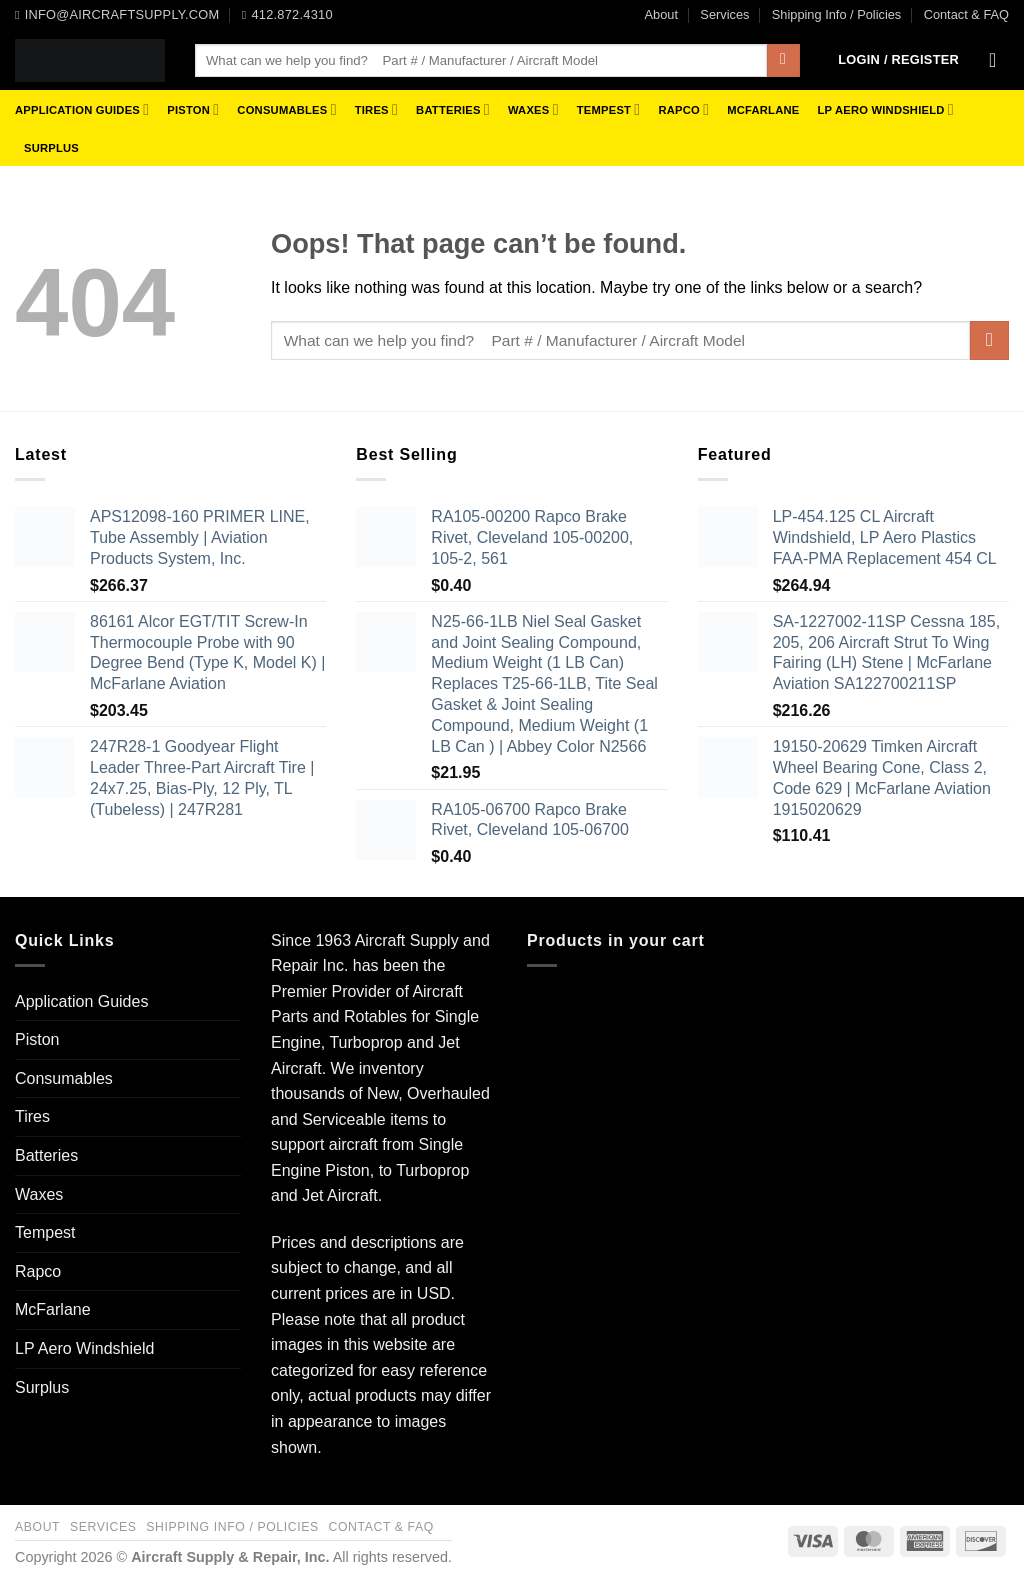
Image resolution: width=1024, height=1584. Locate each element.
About (661, 14)
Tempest (609, 109)
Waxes (533, 109)
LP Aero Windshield (885, 109)
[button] (898, 60)
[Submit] (783, 61)
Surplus (51, 148)
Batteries (453, 109)
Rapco (683, 109)
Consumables (286, 109)
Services (724, 14)
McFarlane (763, 110)
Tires (376, 109)
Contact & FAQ (966, 14)
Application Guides (82, 109)
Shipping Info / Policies (836, 14)
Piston (193, 109)
